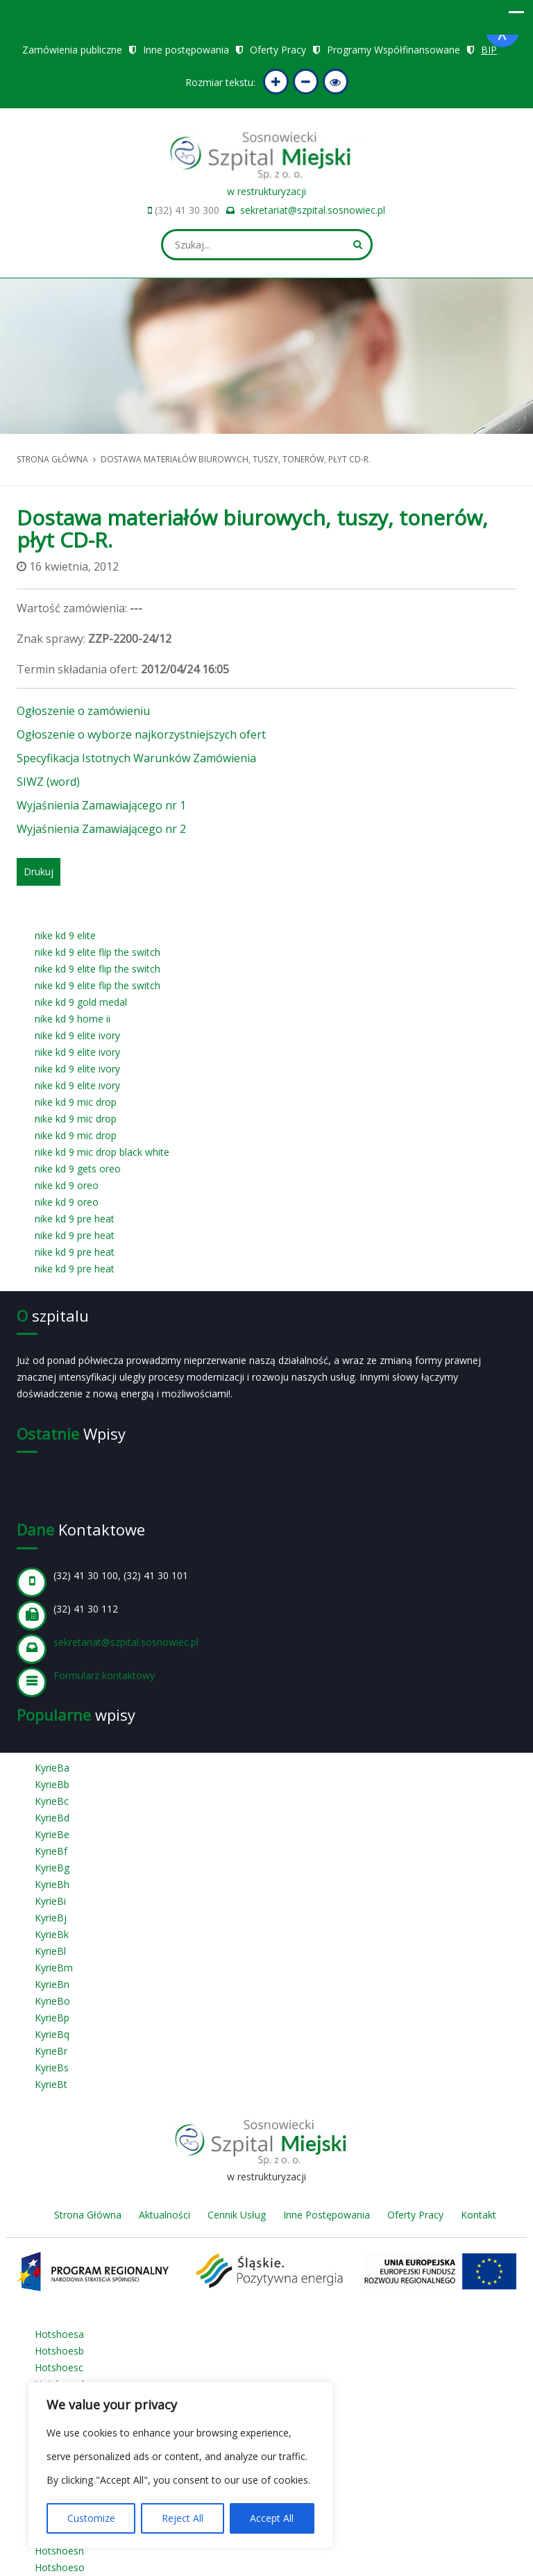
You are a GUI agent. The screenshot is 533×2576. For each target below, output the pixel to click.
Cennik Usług (237, 2214)
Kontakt (478, 2214)
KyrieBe (52, 1834)
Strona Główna (87, 2214)
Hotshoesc (59, 2367)
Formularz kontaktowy (104, 1675)
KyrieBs (52, 2067)
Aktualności (164, 2214)
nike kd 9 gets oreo (78, 1168)
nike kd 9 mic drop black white (102, 1152)
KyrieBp (52, 2017)
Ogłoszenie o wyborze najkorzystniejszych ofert (141, 734)
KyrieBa (52, 1767)
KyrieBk (52, 1934)
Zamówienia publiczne (72, 49)
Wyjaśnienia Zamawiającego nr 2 (101, 828)
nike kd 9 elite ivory (77, 1035)
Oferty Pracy (278, 49)
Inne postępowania (186, 49)
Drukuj (38, 871)
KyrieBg (52, 1867)
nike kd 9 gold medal (81, 1002)
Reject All (182, 2518)
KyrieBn (52, 1984)
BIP (489, 49)
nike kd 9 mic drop (76, 1102)
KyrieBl (50, 1951)
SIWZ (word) (48, 781)
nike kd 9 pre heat (75, 1218)
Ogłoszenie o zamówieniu (83, 710)
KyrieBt (51, 2084)
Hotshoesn (59, 2550)
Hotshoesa (59, 2334)
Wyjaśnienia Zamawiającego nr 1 (101, 805)
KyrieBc (52, 1801)
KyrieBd (52, 1817)
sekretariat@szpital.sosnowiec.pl (312, 210)
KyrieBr (51, 2050)
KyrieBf (51, 1851)
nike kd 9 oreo (67, 1185)
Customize (91, 2518)
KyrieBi (50, 1901)
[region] (180, 2465)
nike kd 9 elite (65, 935)
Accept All (272, 2518)
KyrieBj (51, 1917)
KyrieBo (52, 2000)
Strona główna (52, 459)
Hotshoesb (59, 2350)
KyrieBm (54, 1967)
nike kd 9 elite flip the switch (97, 952)
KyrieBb (52, 1784)
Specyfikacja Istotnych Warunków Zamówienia (136, 758)
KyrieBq (52, 2034)
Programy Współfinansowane (393, 49)
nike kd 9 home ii (72, 1018)
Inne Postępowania (326, 2214)
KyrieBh (52, 1884)
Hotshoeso (60, 2567)
